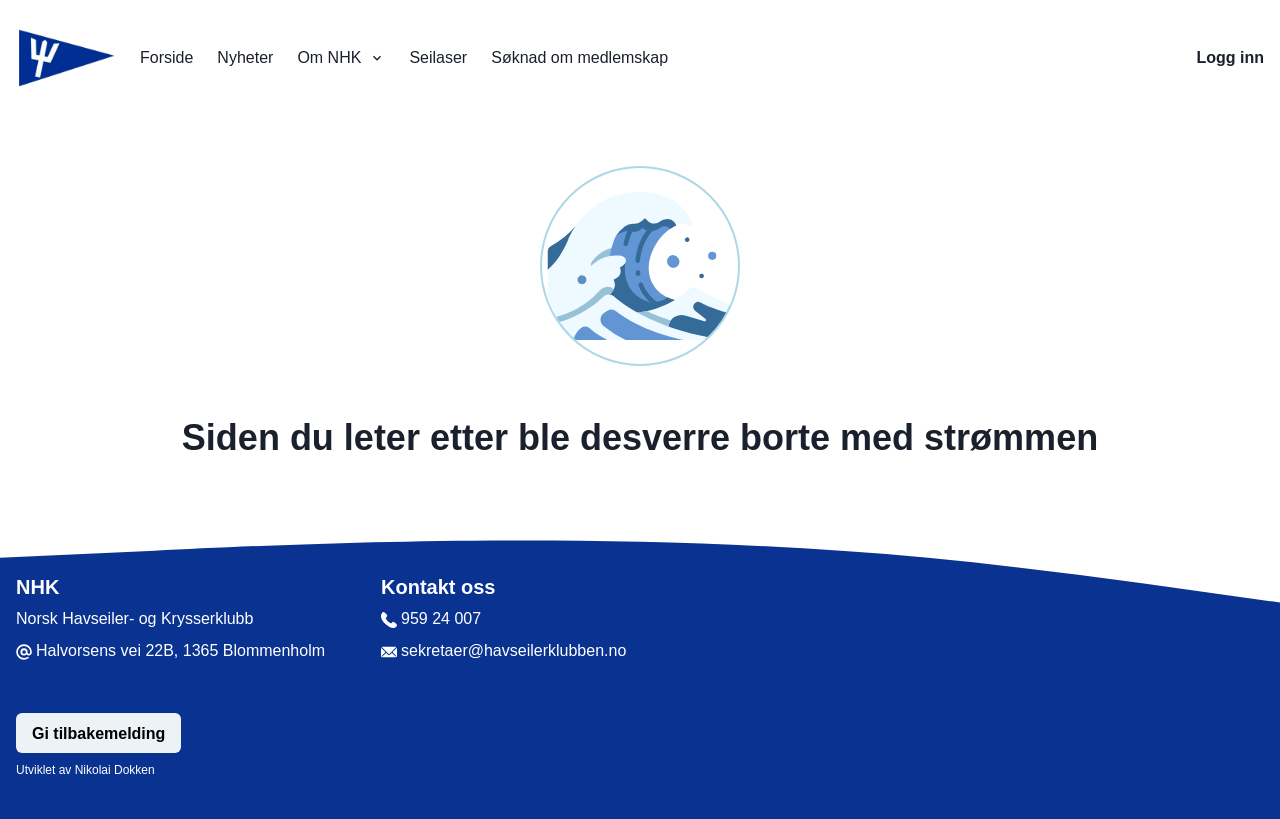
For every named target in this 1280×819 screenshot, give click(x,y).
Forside (166, 57)
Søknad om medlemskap (579, 57)
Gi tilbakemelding (98, 733)
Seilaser (438, 57)
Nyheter (245, 57)
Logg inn (1230, 57)
